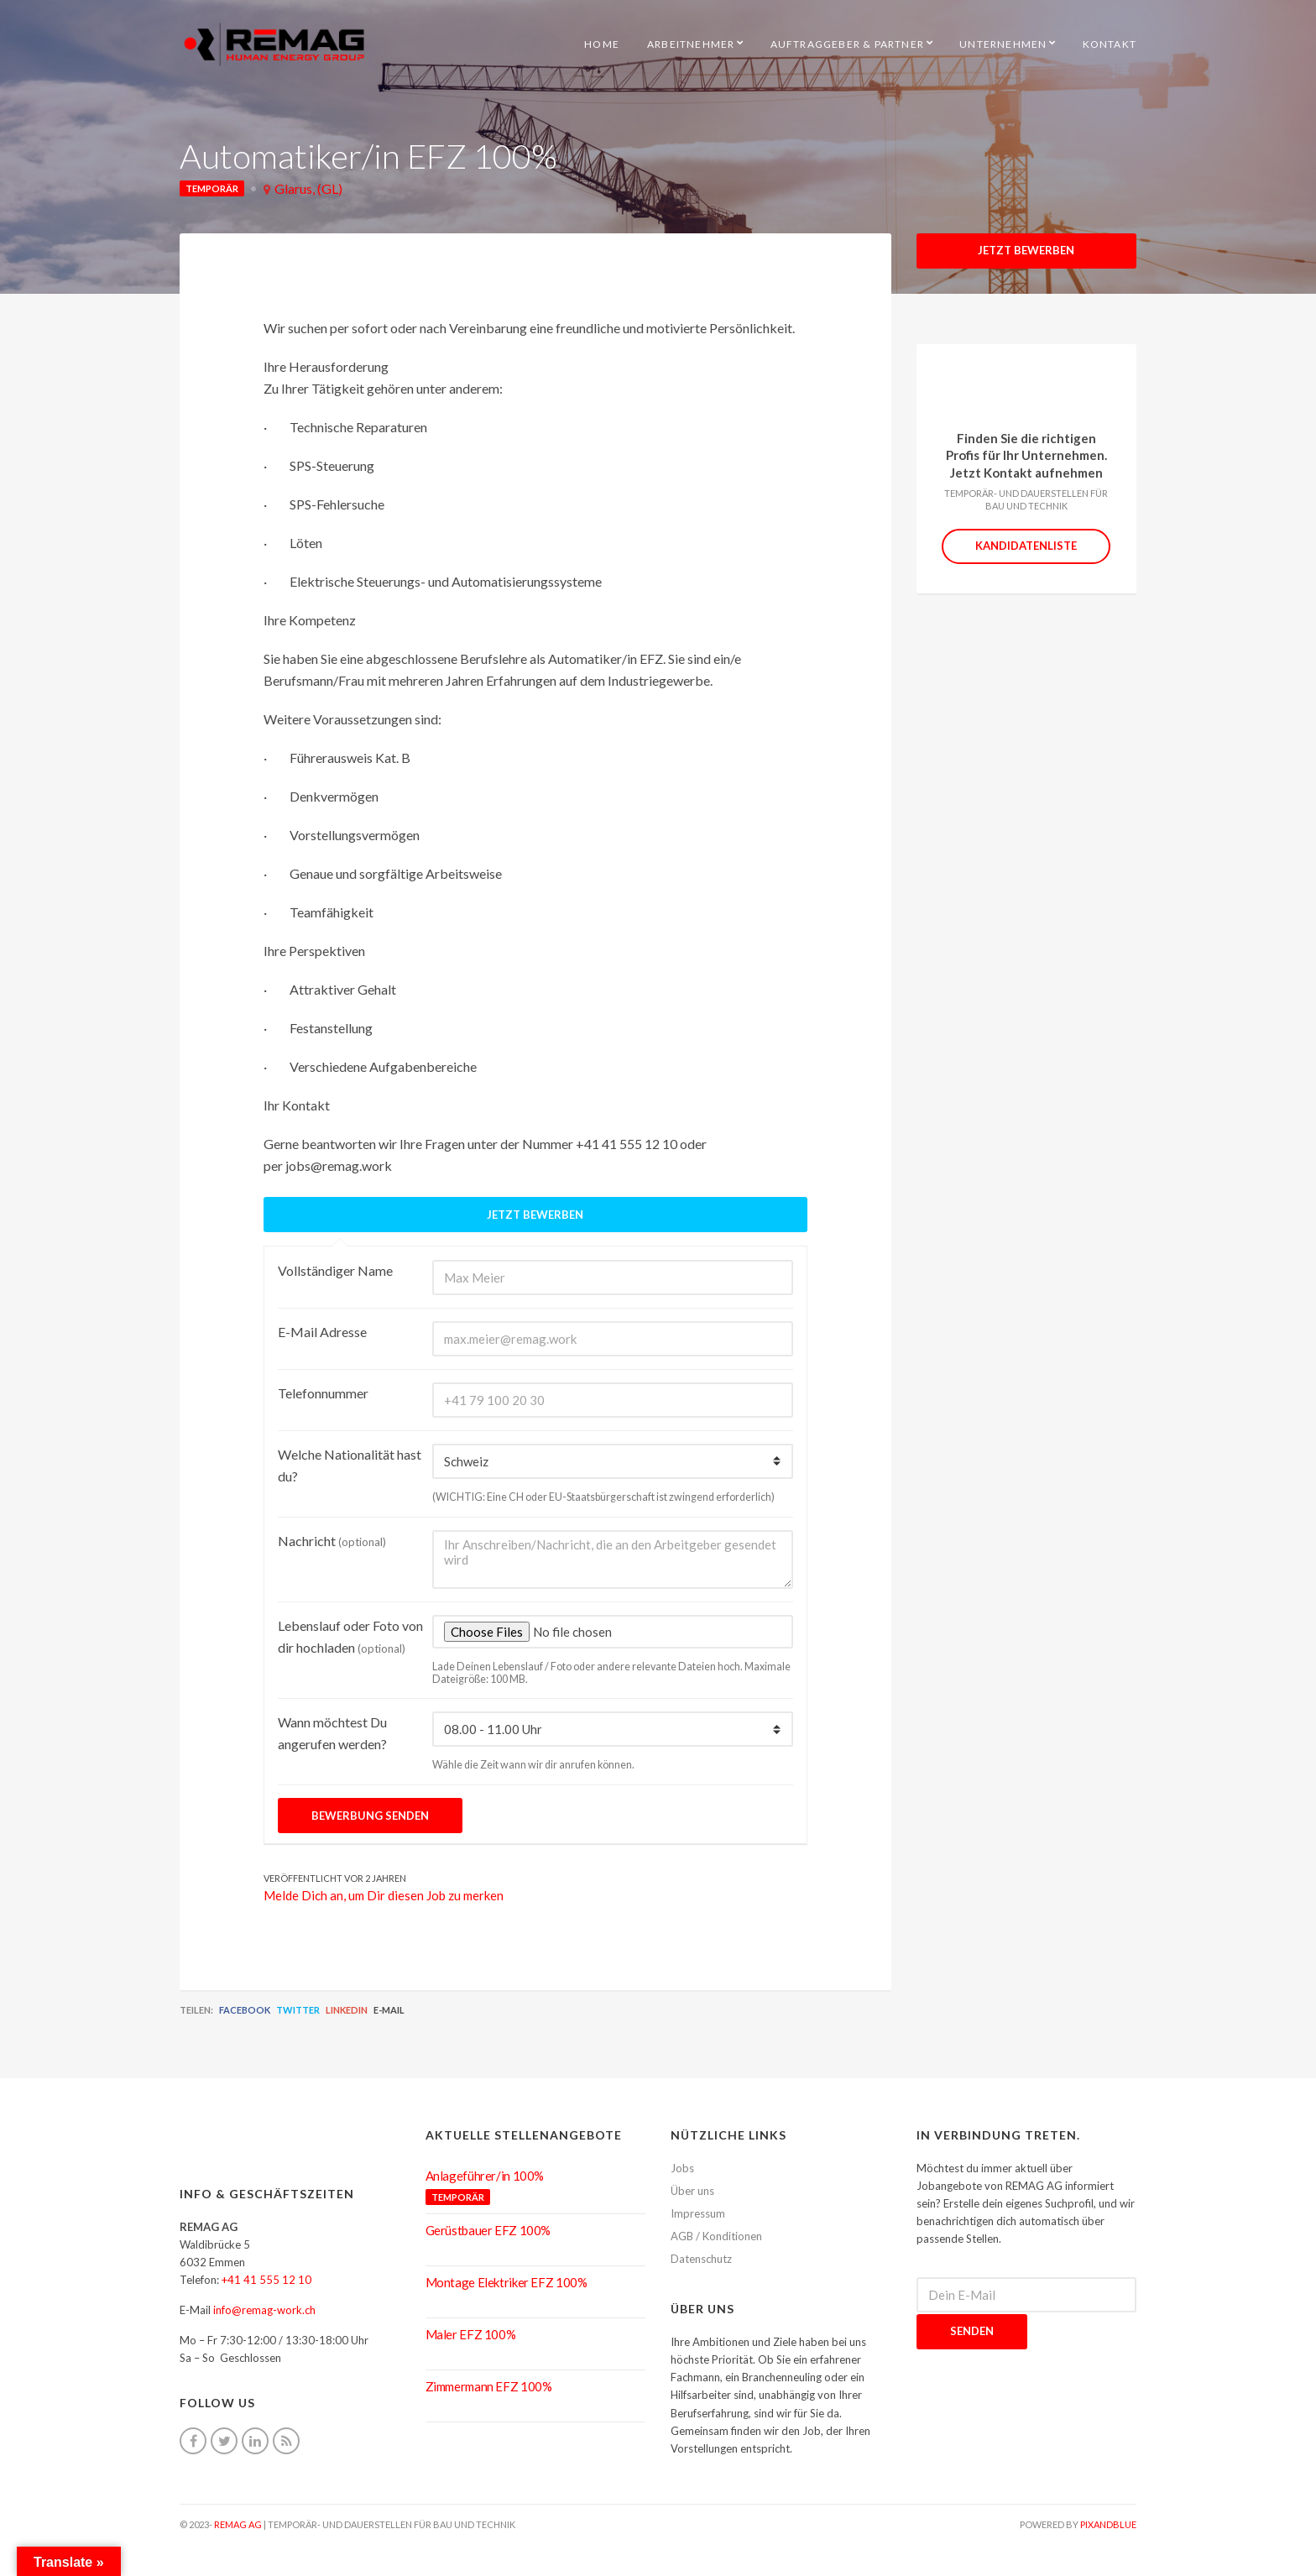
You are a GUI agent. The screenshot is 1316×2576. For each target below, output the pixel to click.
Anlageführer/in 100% (485, 2175)
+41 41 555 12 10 (266, 2279)
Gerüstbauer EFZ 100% (488, 2230)
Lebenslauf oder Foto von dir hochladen (350, 1636)
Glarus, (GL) (308, 188)
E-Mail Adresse (322, 1332)
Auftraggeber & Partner (847, 44)
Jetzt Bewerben (1026, 250)
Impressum (698, 2213)
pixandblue (1108, 2524)
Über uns (692, 2190)
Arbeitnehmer (690, 44)
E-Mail (389, 2009)
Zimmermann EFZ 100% (489, 2386)
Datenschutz (701, 2258)
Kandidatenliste (1026, 545)
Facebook (244, 2009)
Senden (972, 2331)
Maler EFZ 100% (471, 2334)
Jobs (682, 2168)
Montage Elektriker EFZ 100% (507, 2282)
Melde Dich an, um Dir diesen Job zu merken (384, 1895)
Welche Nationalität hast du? (349, 1465)
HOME (601, 44)
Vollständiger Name (335, 1270)
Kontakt (1109, 44)
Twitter (298, 2009)
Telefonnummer (323, 1393)
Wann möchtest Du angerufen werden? (332, 1733)
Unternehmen (1003, 44)
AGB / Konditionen (716, 2236)
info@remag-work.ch (264, 2310)
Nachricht (332, 1541)
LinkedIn (347, 2009)
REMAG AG (238, 2524)
